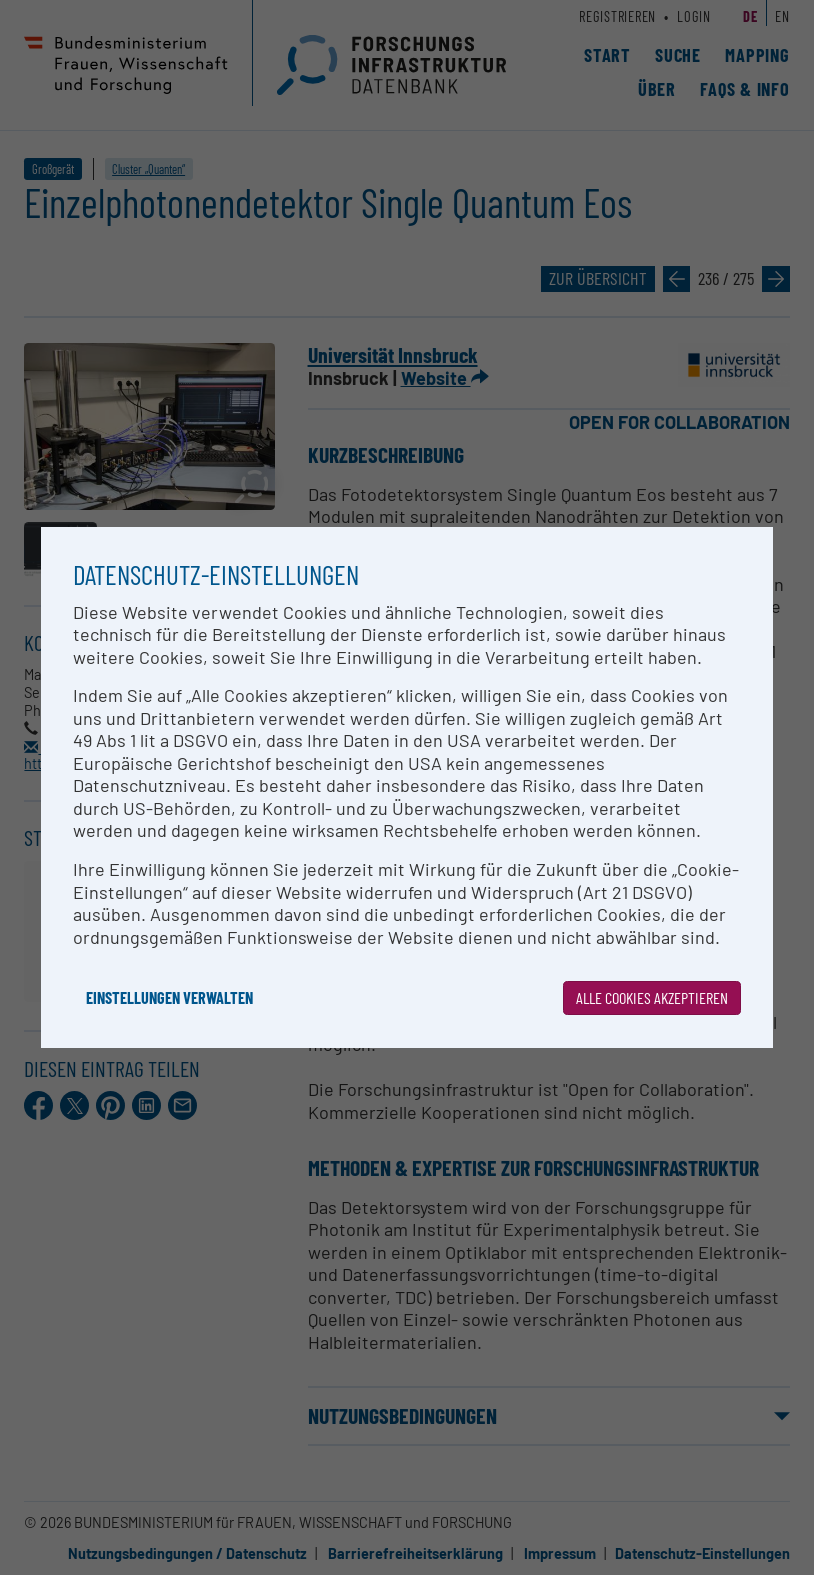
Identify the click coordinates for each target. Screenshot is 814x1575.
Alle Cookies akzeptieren (652, 997)
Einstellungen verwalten (169, 997)
